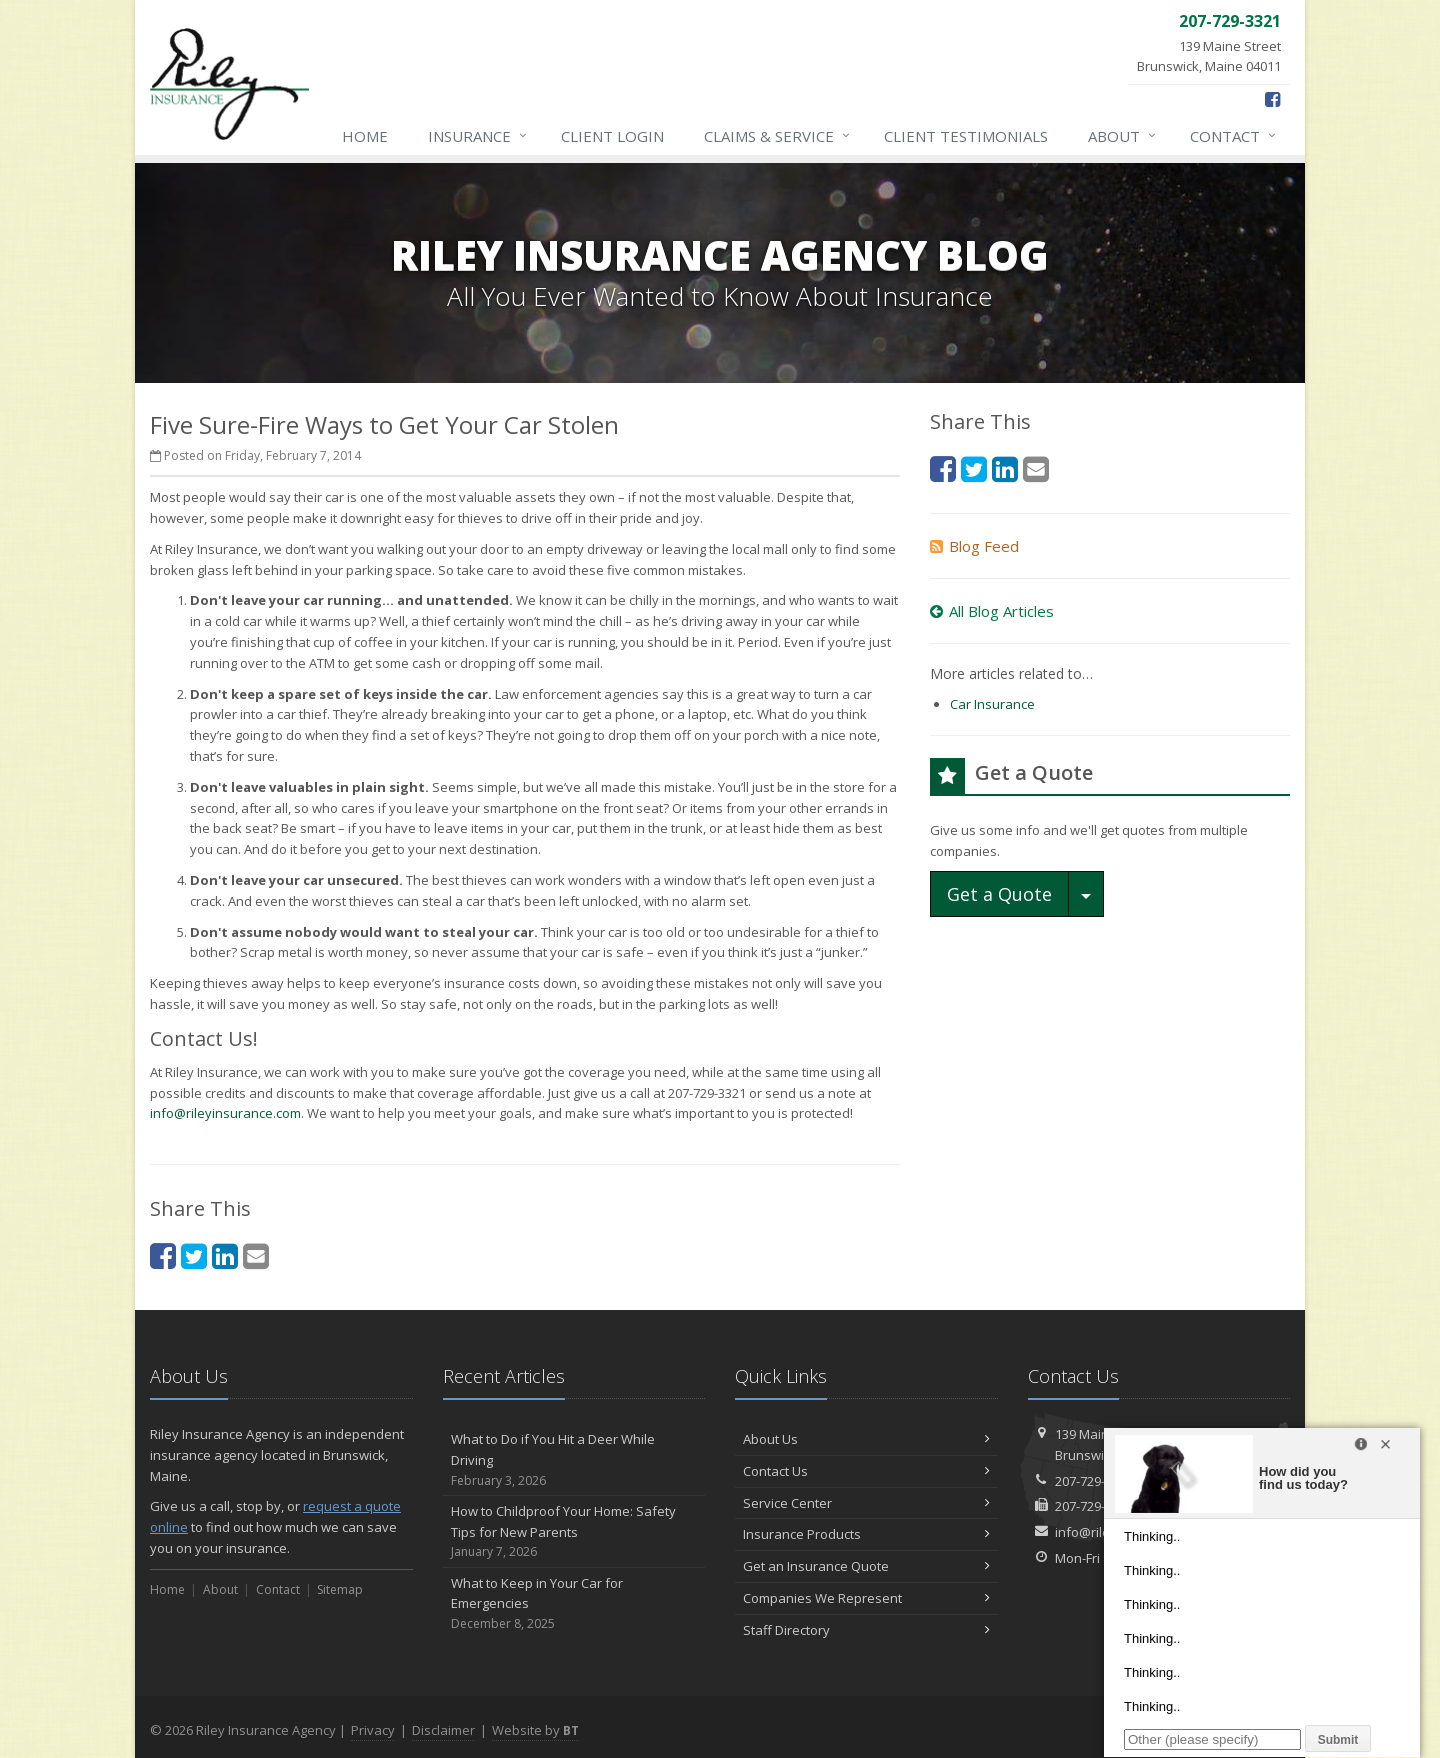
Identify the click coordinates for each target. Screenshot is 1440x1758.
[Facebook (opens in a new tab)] (1272, 99)
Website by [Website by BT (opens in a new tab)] (535, 1730)
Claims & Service (778, 136)
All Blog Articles (992, 611)
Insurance (478, 136)
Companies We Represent (866, 1598)
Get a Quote (999, 894)
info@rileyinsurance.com (225, 1113)
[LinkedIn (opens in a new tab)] (225, 1255)
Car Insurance (992, 704)
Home (365, 136)
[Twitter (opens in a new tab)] (194, 1255)
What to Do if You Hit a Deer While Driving (574, 1460)
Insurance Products (866, 1534)
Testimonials (966, 136)
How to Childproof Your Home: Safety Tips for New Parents (574, 1532)
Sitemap (340, 1589)
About (1123, 136)
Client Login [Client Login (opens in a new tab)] (612, 136)
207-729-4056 (1094, 1506)
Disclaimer (443, 1730)
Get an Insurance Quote (866, 1566)
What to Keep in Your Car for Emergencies (574, 1604)
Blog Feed (974, 546)
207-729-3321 (1094, 1481)
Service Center (866, 1503)
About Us (866, 1439)
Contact (1234, 136)
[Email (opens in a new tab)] (256, 1255)
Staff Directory (866, 1630)
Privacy (373, 1730)
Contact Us (866, 1471)
